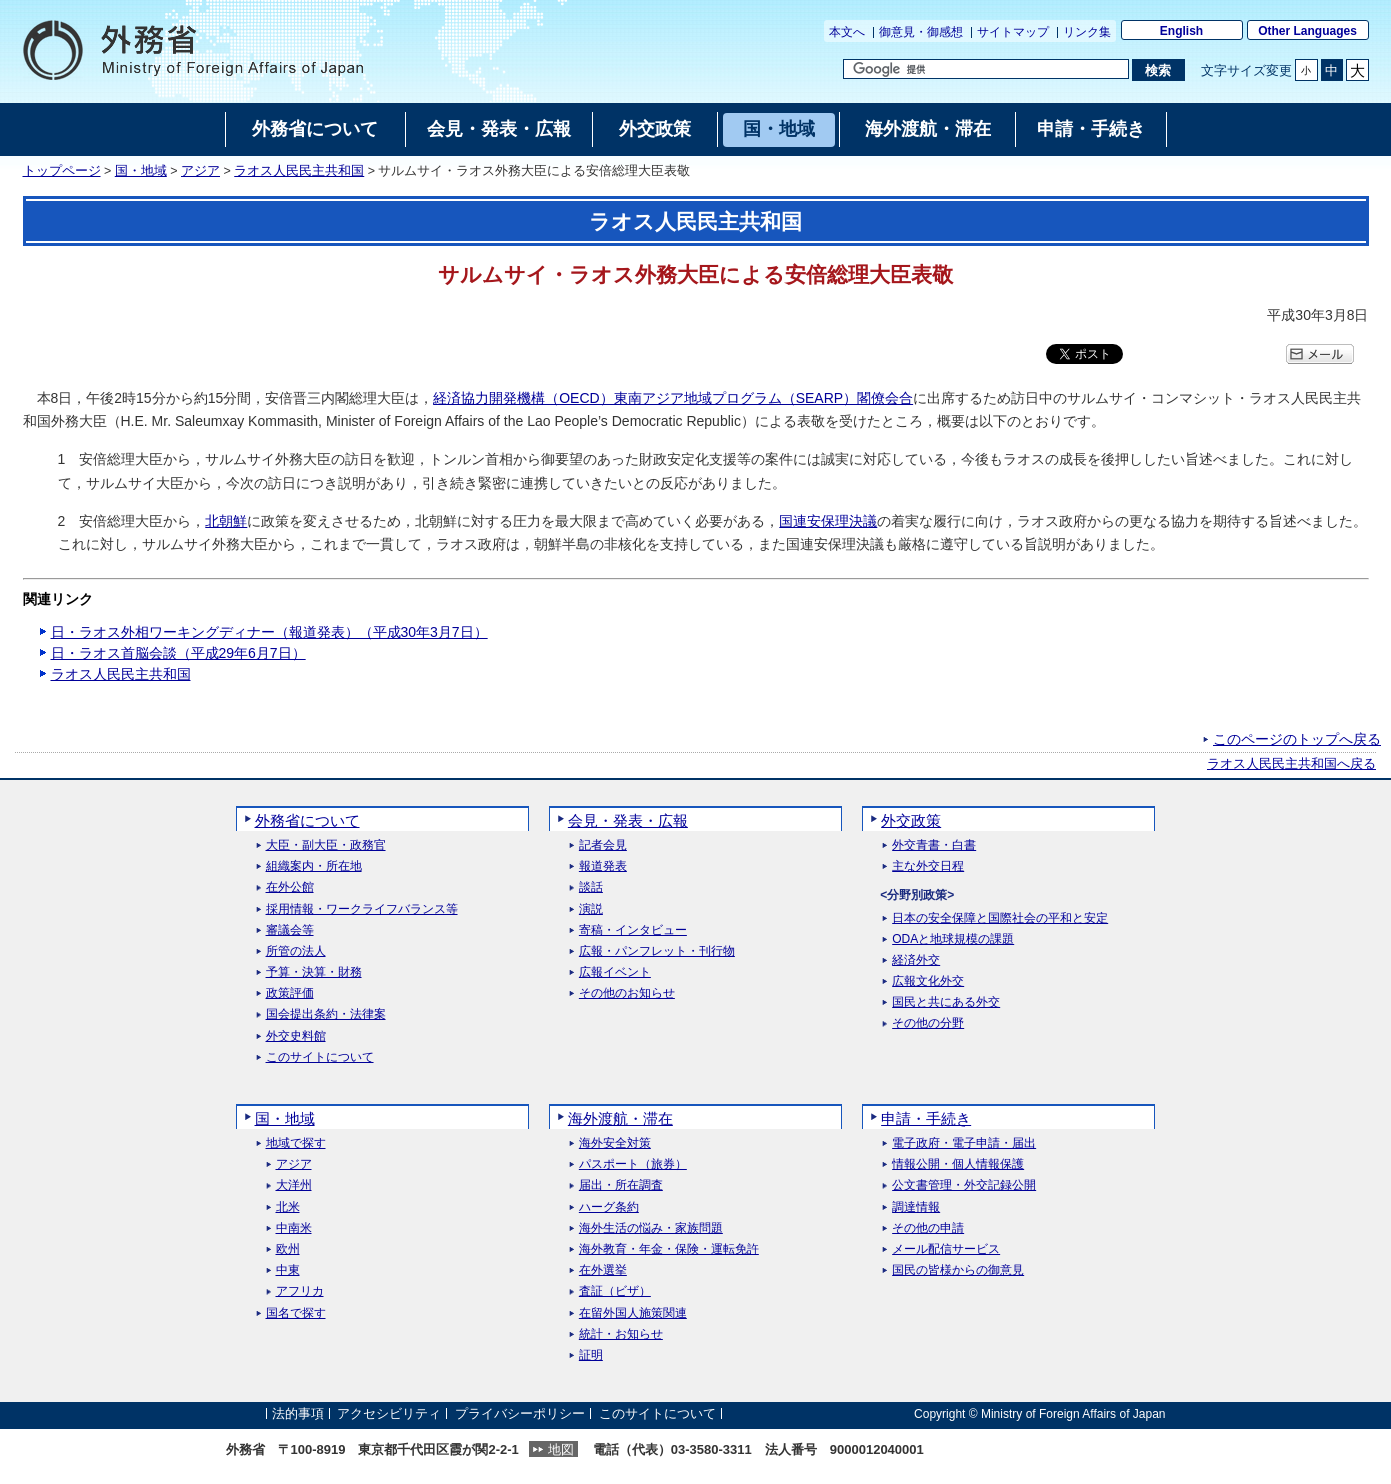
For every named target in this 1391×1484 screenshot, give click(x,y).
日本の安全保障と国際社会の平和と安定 (1000, 918)
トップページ (62, 171)
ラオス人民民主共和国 (299, 171)
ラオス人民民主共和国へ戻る (1291, 764)
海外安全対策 (615, 1143)
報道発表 (603, 866)
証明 (591, 1355)
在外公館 (290, 887)
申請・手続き (926, 1118)
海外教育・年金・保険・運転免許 (669, 1249)
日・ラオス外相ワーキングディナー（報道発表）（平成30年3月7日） (269, 632)
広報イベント (615, 972)
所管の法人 (296, 951)
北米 (288, 1207)
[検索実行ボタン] (1158, 70)
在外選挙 (603, 1270)
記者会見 (603, 845)
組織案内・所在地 (314, 866)
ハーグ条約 (609, 1207)
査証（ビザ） (615, 1291)
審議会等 (290, 930)
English (1181, 31)
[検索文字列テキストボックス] (986, 69)
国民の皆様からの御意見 (958, 1270)
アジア (200, 171)
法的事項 (298, 1413)
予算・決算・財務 (314, 972)
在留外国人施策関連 (633, 1313)
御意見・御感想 (921, 32)
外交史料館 (296, 1036)
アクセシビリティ (389, 1413)
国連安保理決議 (828, 521)
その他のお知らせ (627, 993)
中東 (288, 1270)
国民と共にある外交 (946, 1002)
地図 (561, 1449)
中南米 (294, 1228)
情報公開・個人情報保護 (958, 1164)
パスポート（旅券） (633, 1164)
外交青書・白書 (934, 845)
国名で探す (296, 1313)
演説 (591, 909)
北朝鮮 (226, 521)
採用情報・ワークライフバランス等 (362, 909)
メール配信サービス (946, 1249)
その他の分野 (928, 1023)
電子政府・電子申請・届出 (964, 1143)
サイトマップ (1013, 32)
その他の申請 (928, 1228)
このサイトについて (320, 1057)
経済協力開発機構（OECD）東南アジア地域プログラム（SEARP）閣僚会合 (673, 398)
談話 (591, 887)
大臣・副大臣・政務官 (326, 845)
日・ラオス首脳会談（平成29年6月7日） (178, 653)
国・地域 (141, 171)
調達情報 (916, 1207)
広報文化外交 (928, 981)
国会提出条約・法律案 (326, 1014)
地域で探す (296, 1143)
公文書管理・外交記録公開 (964, 1185)
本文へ (847, 32)
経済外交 (916, 960)
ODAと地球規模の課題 (953, 939)
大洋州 (294, 1185)
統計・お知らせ (621, 1334)
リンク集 (1087, 32)
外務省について (307, 820)
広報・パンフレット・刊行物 (657, 951)
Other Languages (1307, 31)
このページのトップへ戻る (1297, 739)
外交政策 (911, 820)
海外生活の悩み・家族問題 (651, 1228)
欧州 (288, 1249)
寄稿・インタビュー (633, 930)
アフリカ (300, 1291)
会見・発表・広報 (628, 820)
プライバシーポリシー (520, 1413)
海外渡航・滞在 (620, 1118)
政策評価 (290, 993)
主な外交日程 (928, 866)
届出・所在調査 (621, 1185)
